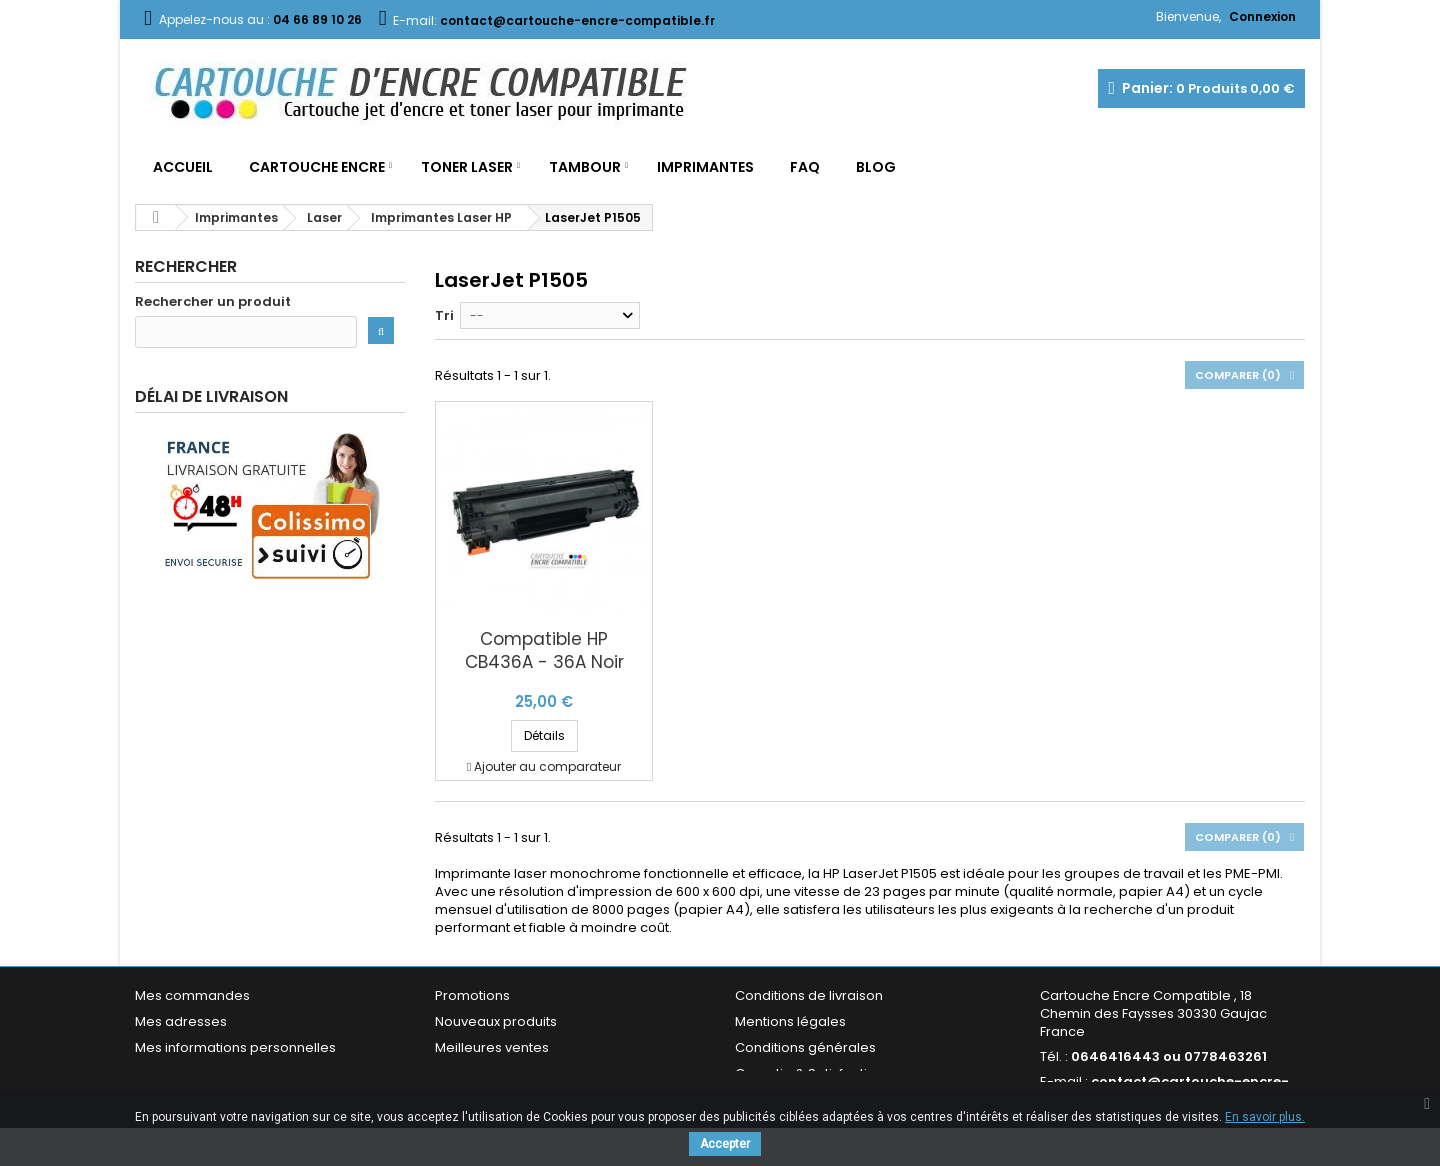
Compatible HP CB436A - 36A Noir (544, 651)
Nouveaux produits (496, 1021)
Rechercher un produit (213, 302)
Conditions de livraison (809, 995)
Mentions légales (790, 1021)
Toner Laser (467, 167)
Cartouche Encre (317, 167)
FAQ (805, 167)
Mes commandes (192, 995)
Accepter (725, 1144)
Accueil (183, 167)
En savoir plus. (1265, 1117)
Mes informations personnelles (235, 1047)
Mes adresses (181, 1021)
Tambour (585, 167)
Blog (876, 167)
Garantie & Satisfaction (809, 1073)
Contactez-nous (488, 1073)
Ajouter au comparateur (547, 766)
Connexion (1262, 16)
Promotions (472, 995)
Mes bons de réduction (210, 1073)
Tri (444, 315)
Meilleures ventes (492, 1047)
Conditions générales (805, 1047)
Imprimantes (705, 167)
